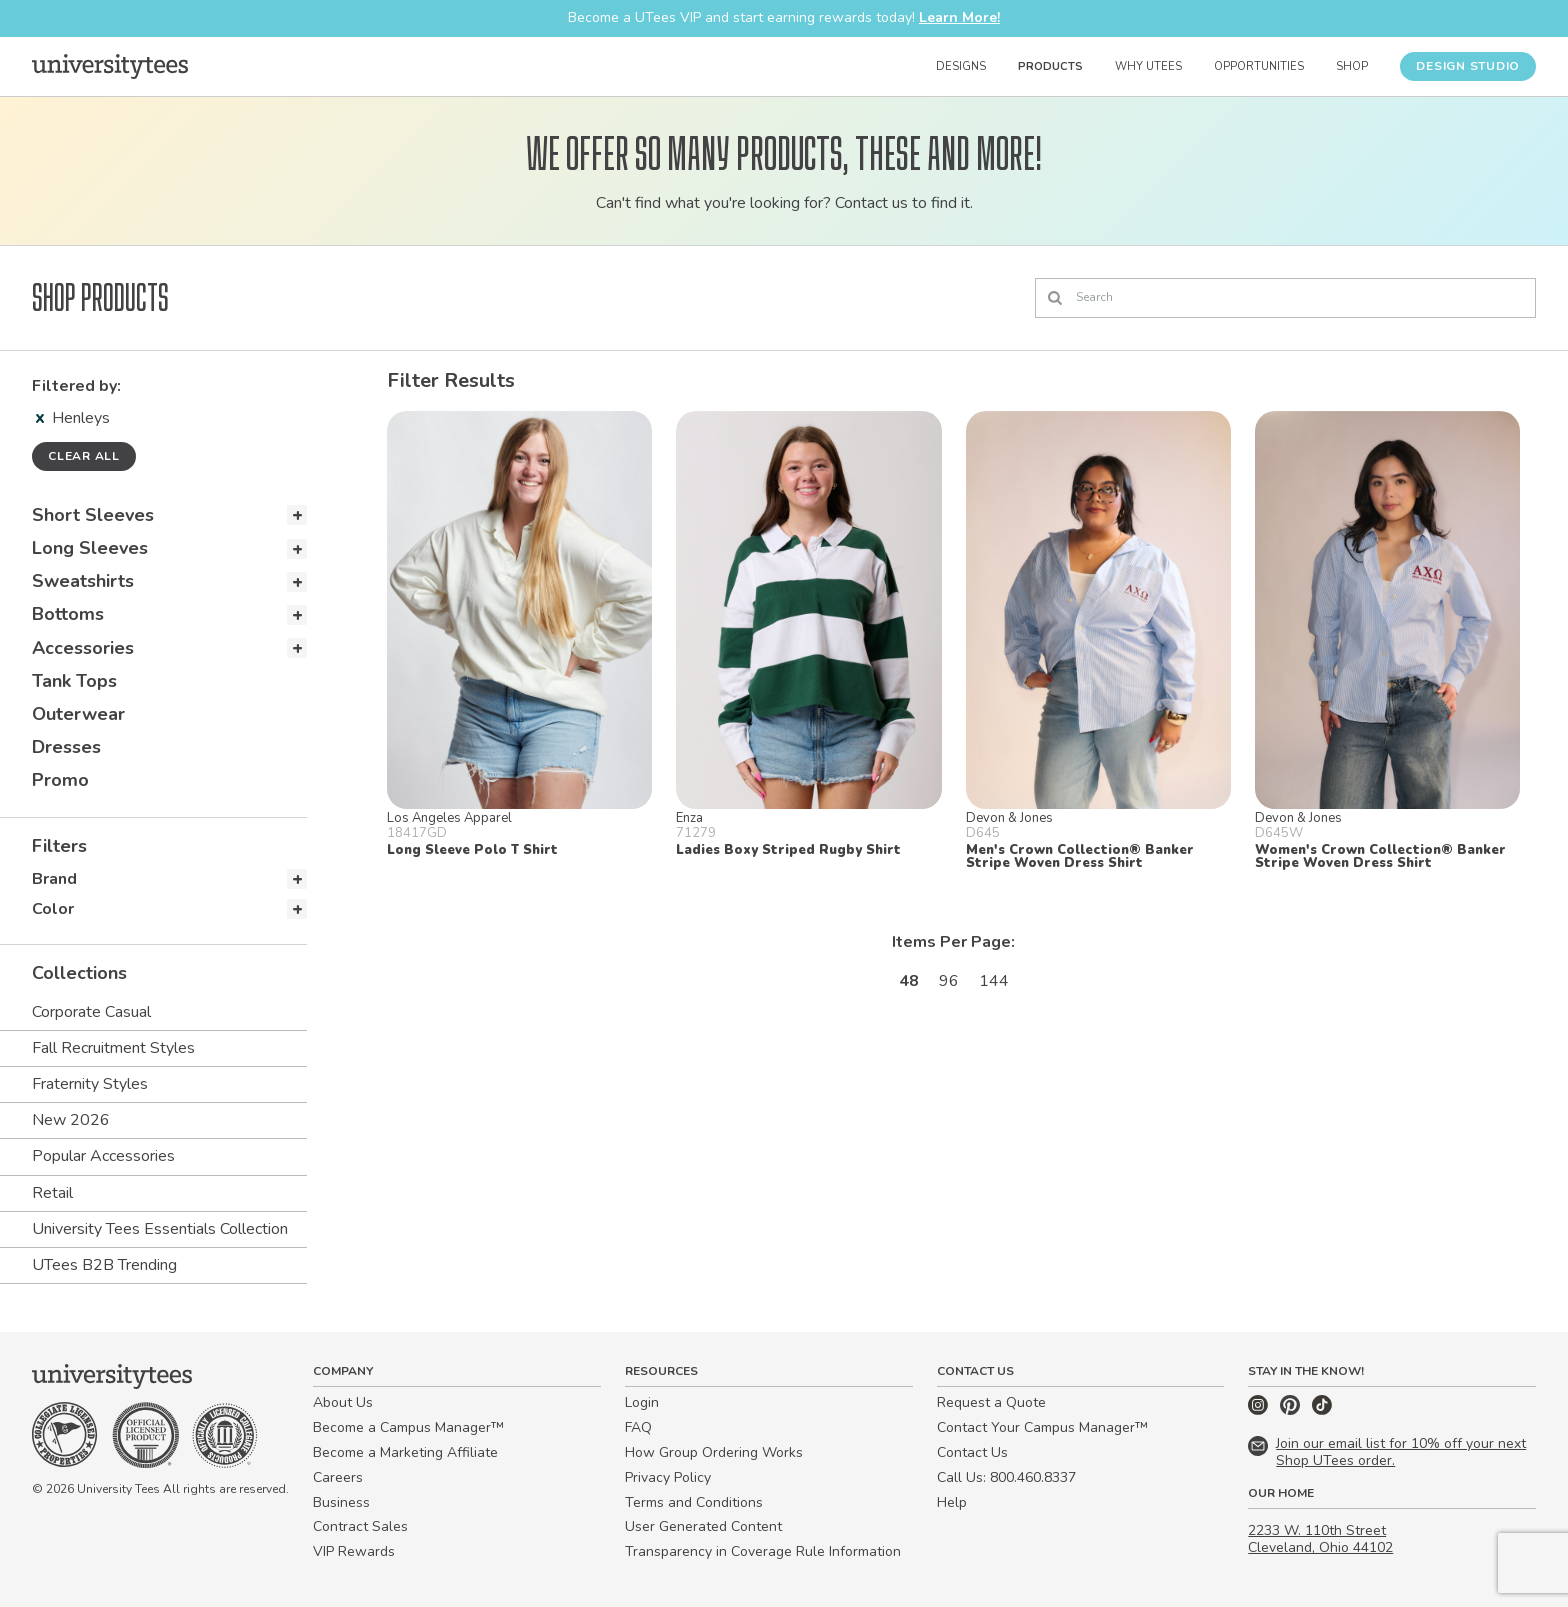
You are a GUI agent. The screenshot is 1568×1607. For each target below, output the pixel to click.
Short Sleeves (93, 515)
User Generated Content (703, 1526)
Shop (1352, 66)
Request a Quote (991, 1402)
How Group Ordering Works (714, 1452)
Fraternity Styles (90, 1084)
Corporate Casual (91, 1012)
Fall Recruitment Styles (113, 1048)
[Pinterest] (1292, 1410)
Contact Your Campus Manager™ (1042, 1427)
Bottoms (68, 614)
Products (1050, 66)
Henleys (73, 418)
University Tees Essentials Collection (160, 1229)
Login (642, 1402)
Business (341, 1502)
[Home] (110, 66)
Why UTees (1148, 66)
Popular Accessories (103, 1156)
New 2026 (71, 1120)
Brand (54, 879)
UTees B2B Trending (104, 1265)
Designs (961, 66)
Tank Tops (74, 681)
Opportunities (1259, 66)
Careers (338, 1477)
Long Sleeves (90, 548)
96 (949, 981)
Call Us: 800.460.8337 (1006, 1477)
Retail (52, 1193)
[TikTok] (1322, 1410)
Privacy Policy (668, 1477)
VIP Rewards (354, 1551)
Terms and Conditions (694, 1502)
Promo (60, 780)
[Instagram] (1260, 1410)
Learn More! (959, 17)
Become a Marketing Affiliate (405, 1452)
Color (53, 909)
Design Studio (1468, 66)
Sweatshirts (83, 581)
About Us (343, 1402)
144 (994, 981)
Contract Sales (360, 1526)
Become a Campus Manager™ (408, 1427)
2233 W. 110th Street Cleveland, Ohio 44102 (1320, 1539)
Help (952, 1502)
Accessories (83, 648)
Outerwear (78, 714)
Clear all (84, 456)
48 (909, 981)
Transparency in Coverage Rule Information (763, 1551)
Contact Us (972, 1452)
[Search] (1285, 298)
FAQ (638, 1427)
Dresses (66, 747)
